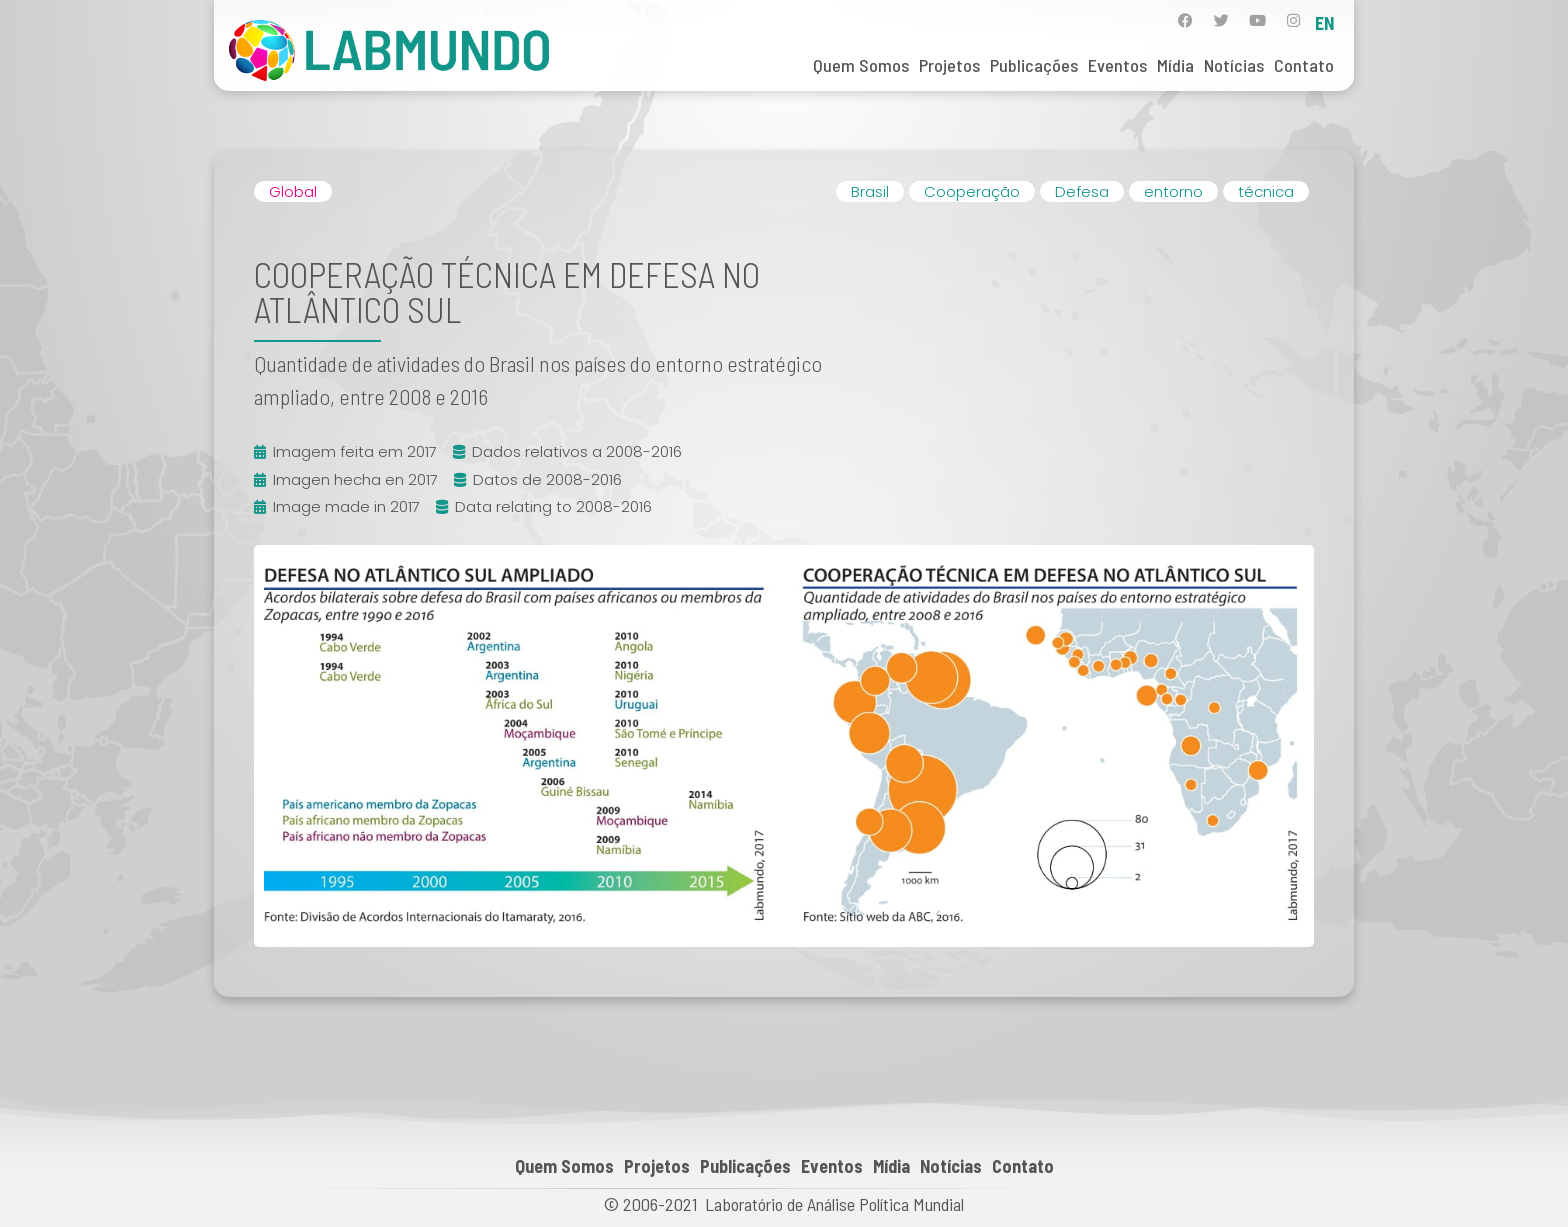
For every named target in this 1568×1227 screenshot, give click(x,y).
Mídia (1175, 65)
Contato (1304, 65)
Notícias (1234, 65)
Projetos (949, 65)
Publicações (1034, 65)
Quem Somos (861, 65)
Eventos (1117, 65)
